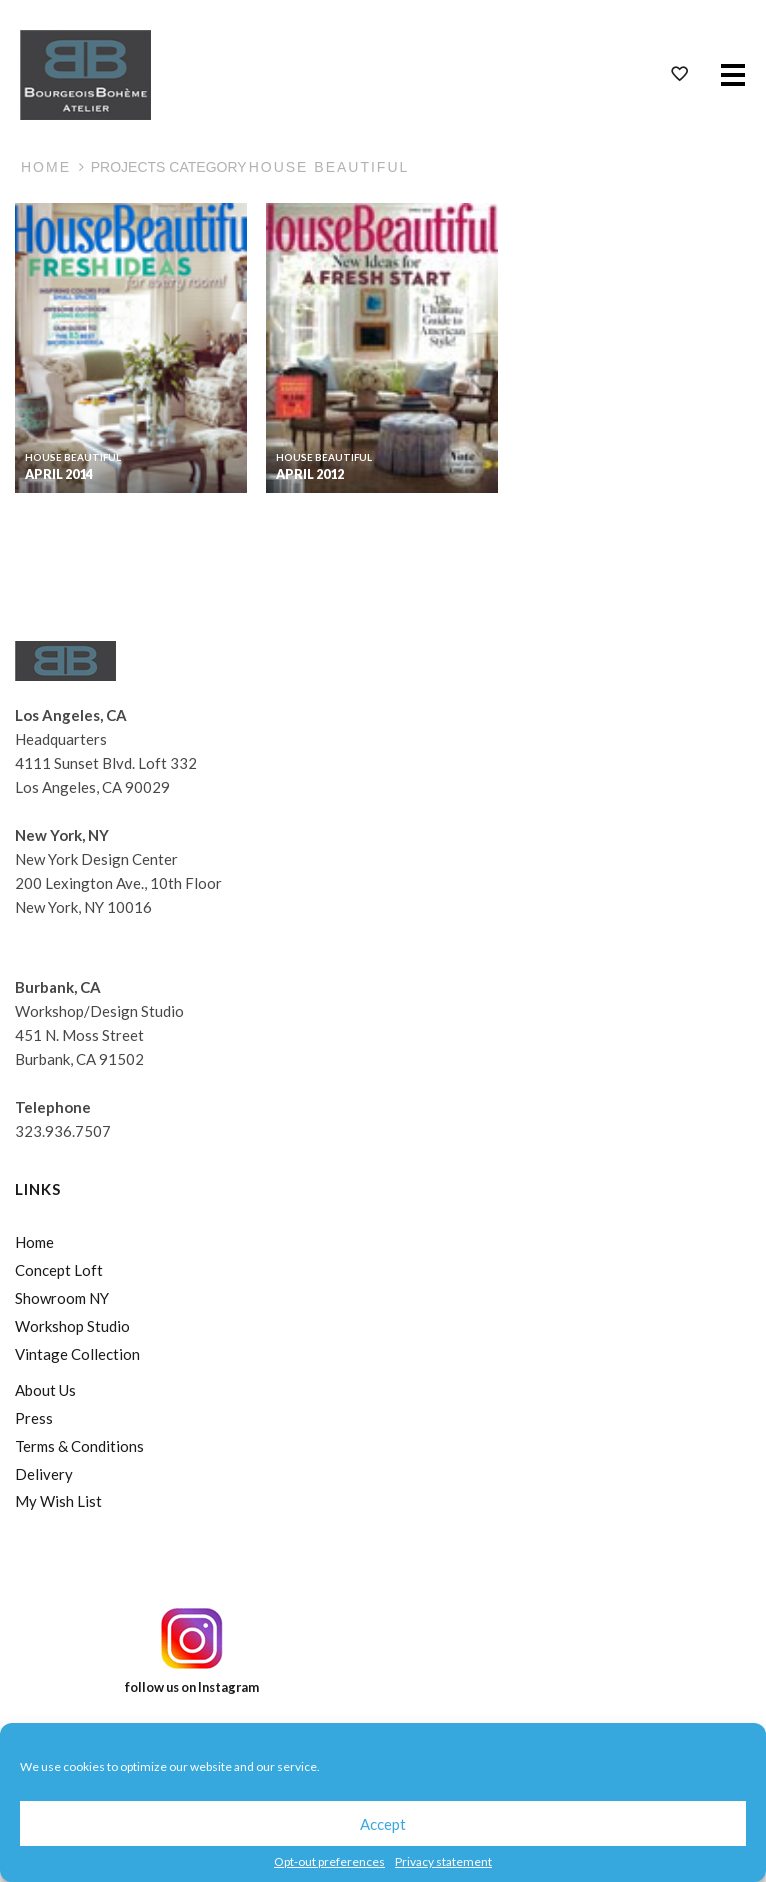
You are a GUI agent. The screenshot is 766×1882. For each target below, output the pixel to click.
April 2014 (59, 474)
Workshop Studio (72, 1326)
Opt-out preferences (329, 1861)
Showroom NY (62, 1298)
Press (34, 1418)
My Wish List (58, 1501)
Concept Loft (59, 1270)
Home (46, 167)
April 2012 (310, 474)
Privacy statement (443, 1861)
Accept (383, 1824)
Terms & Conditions (79, 1446)
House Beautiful (73, 457)
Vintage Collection (77, 1354)
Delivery (44, 1474)
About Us (45, 1390)
